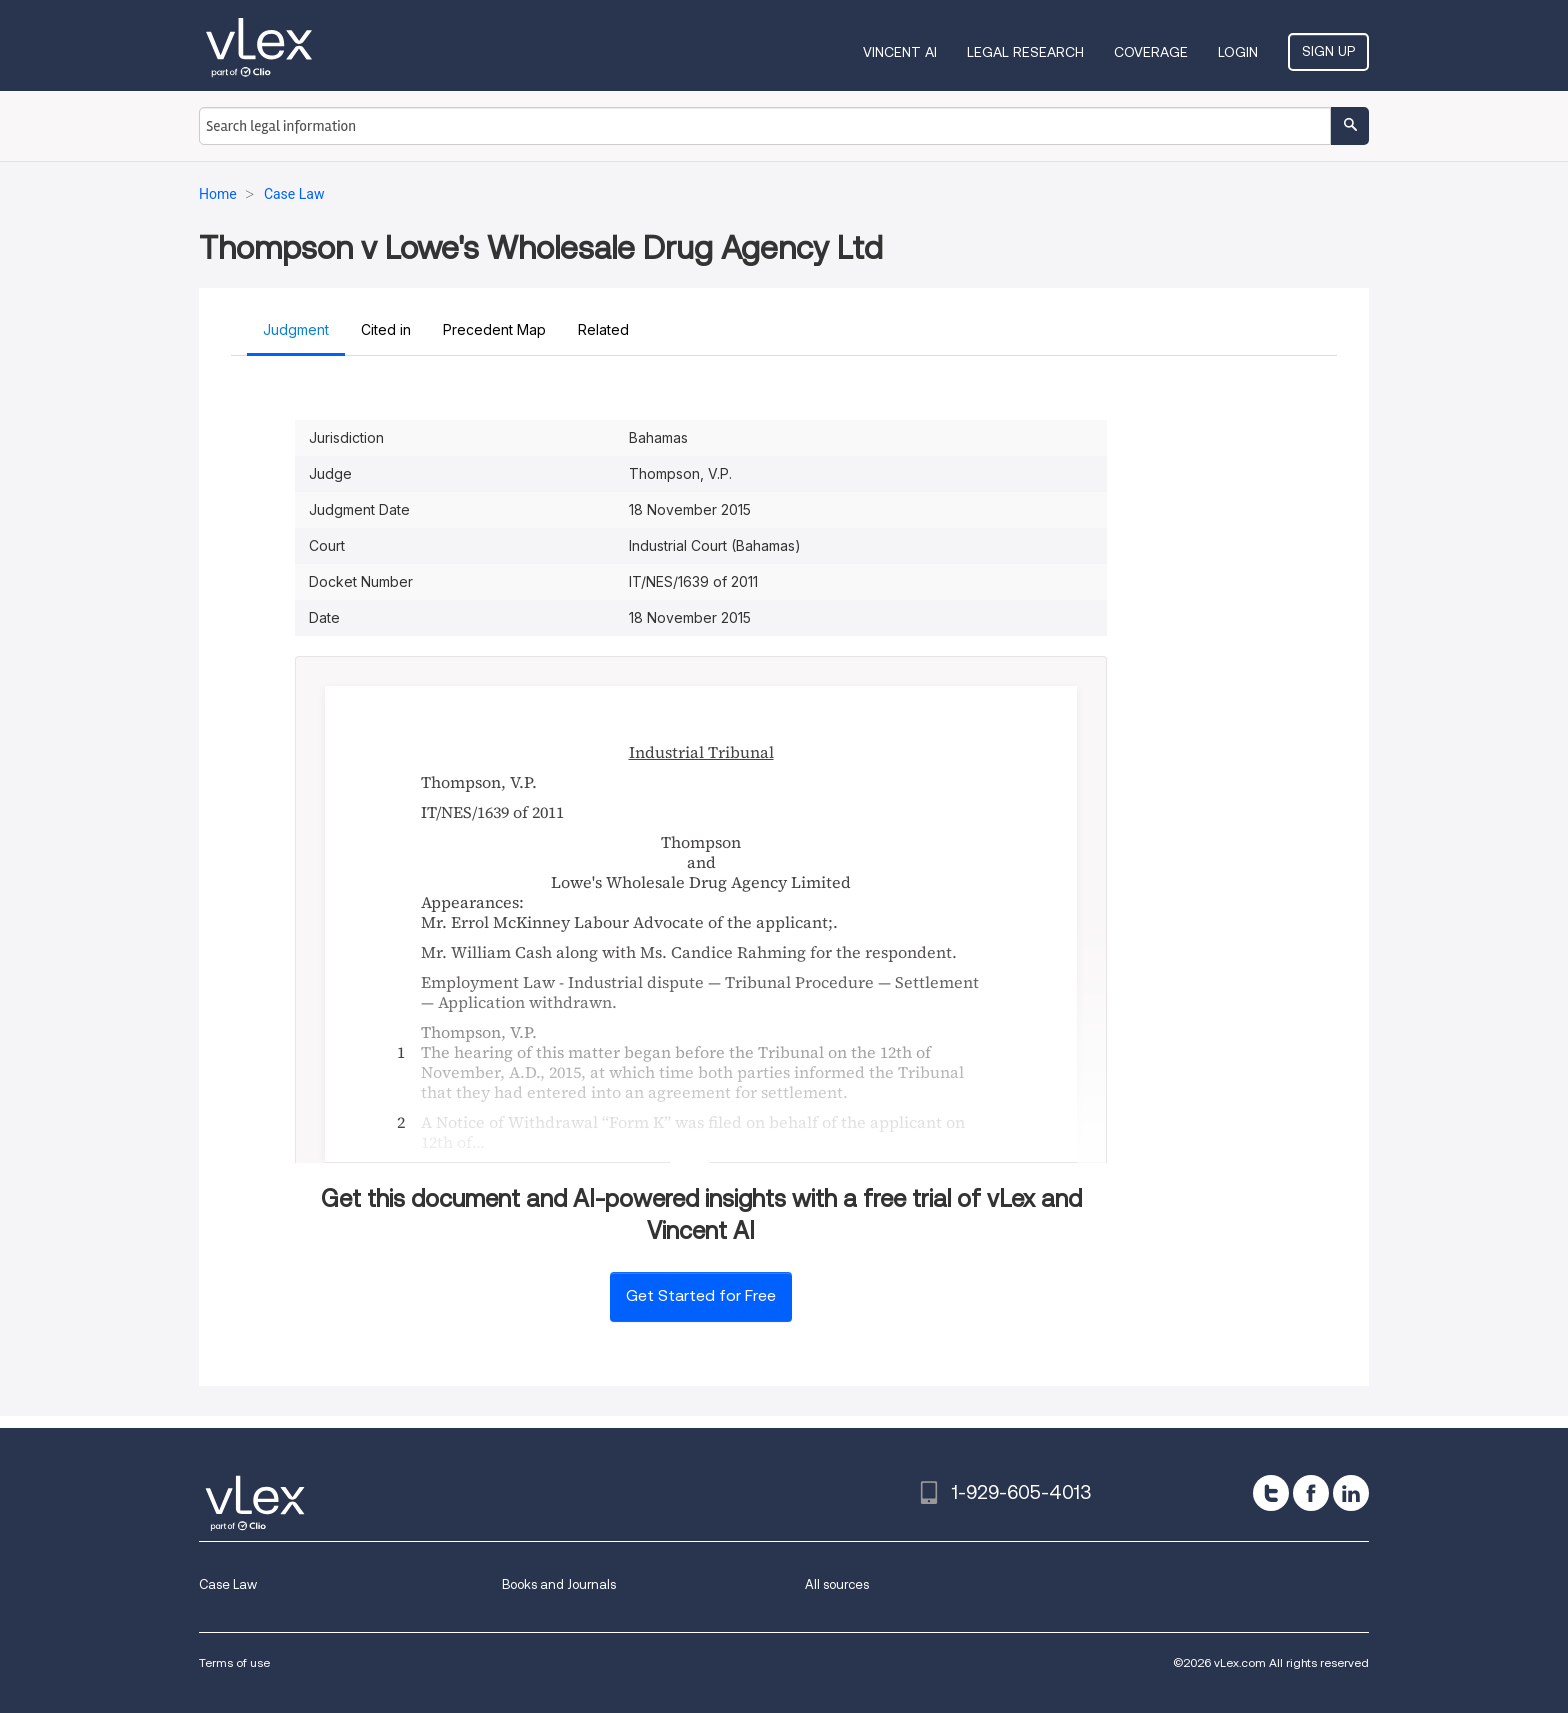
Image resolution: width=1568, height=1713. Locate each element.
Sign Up (1328, 51)
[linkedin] (1351, 1493)
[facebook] (1311, 1493)
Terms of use (234, 1662)
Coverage (1151, 52)
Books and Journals (559, 1584)
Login (1238, 52)
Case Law (228, 1584)
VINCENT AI (900, 52)
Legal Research (1025, 52)
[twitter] (1271, 1493)
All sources (837, 1584)
